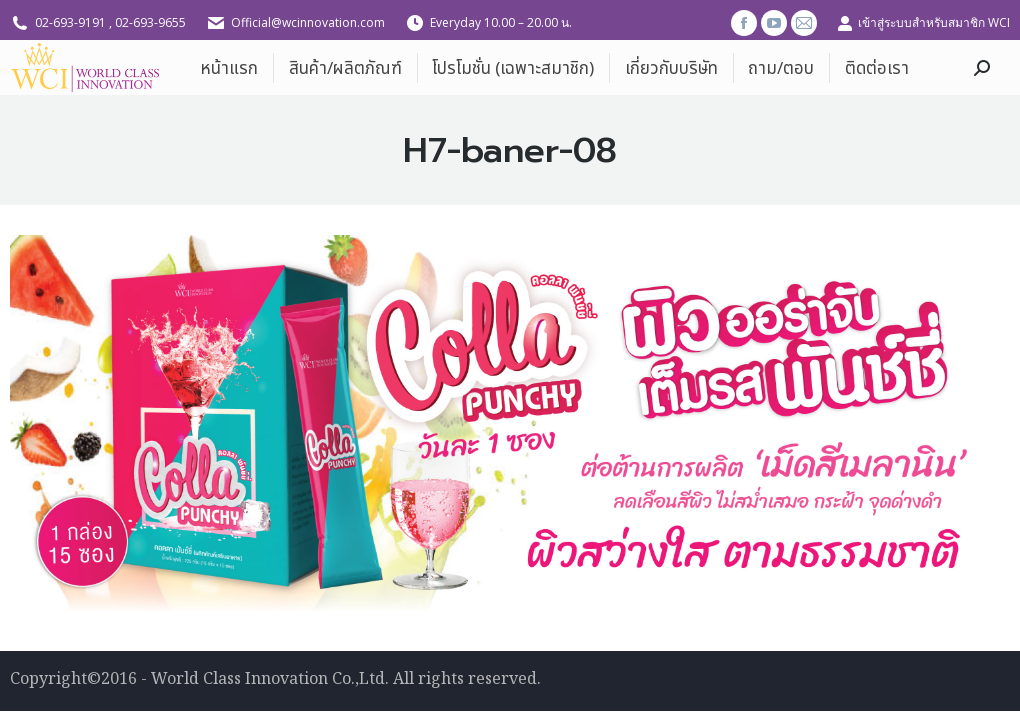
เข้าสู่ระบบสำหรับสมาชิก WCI (923, 23)
